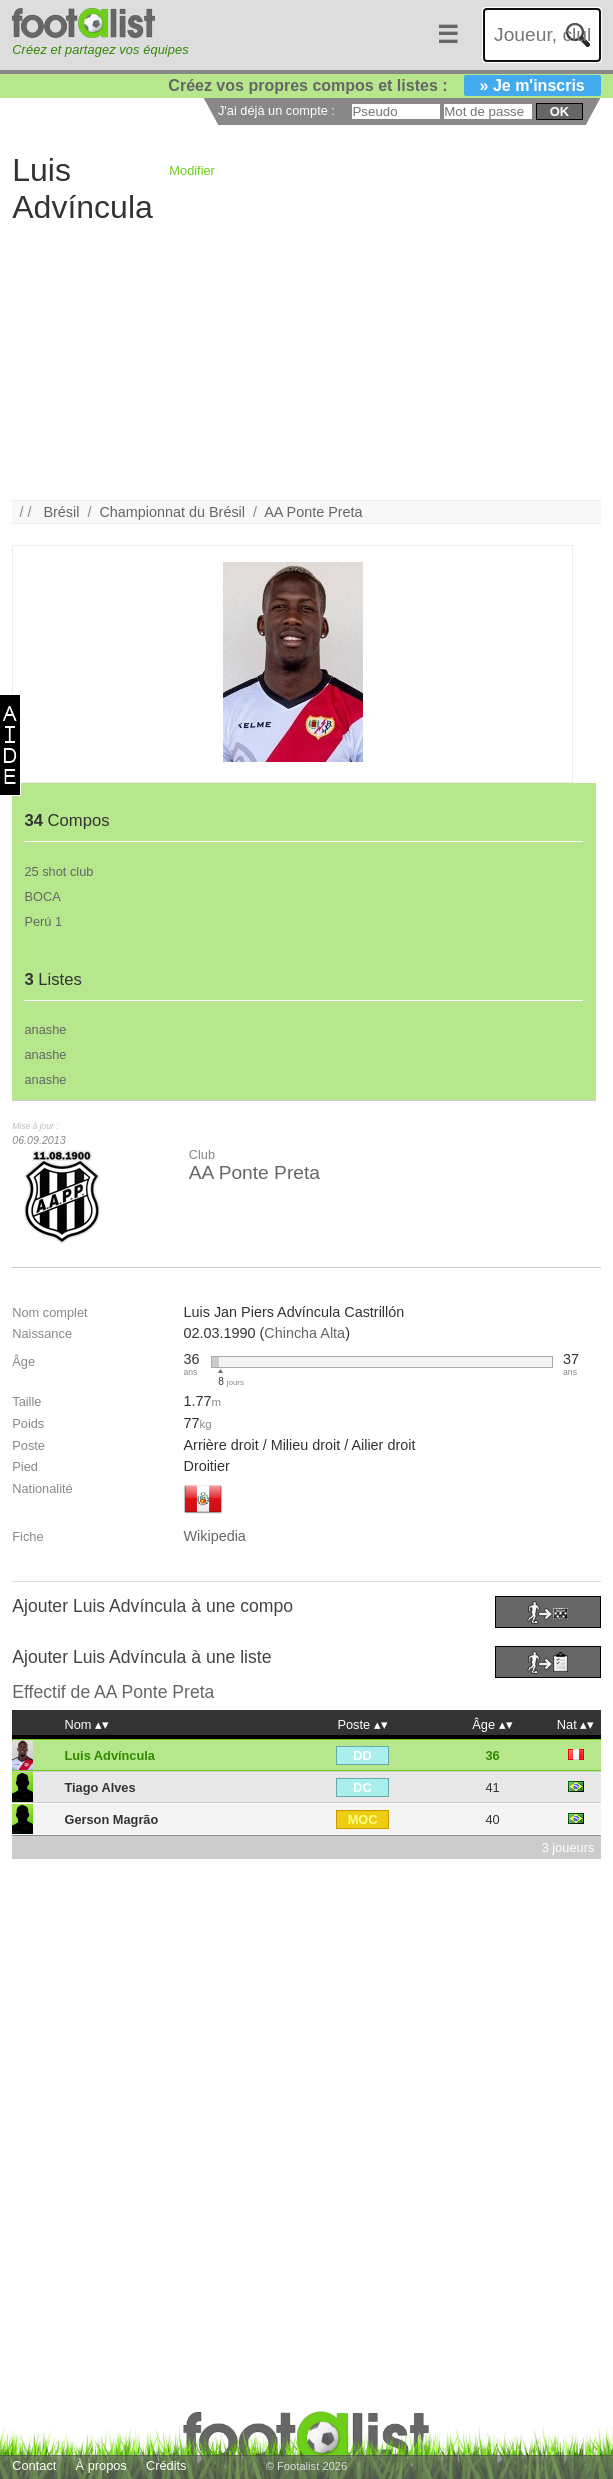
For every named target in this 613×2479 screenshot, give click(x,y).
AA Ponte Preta (313, 512)
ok (559, 111)
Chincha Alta (304, 1333)
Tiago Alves (99, 1787)
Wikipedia (214, 1536)
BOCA (42, 896)
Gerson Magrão (111, 1819)
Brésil (61, 512)
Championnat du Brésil (172, 512)
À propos (101, 2465)
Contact (34, 2465)
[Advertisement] (306, 360)
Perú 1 (43, 921)
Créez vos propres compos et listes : (384, 85)
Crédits (166, 2465)
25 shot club (58, 871)
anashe (45, 1029)
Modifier (192, 170)
